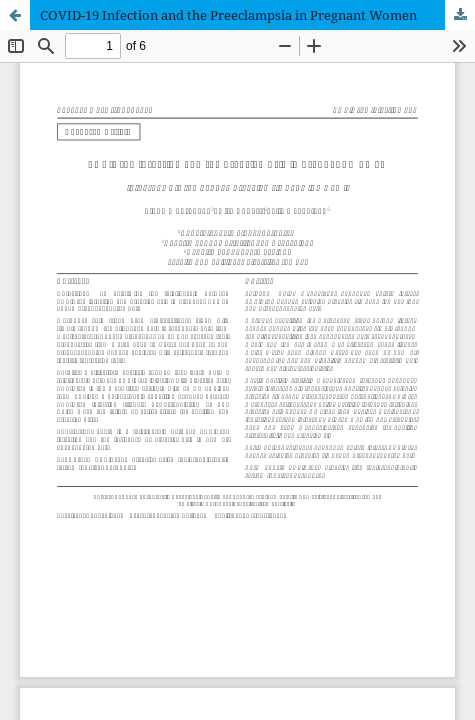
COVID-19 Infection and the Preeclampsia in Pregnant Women (228, 15)
